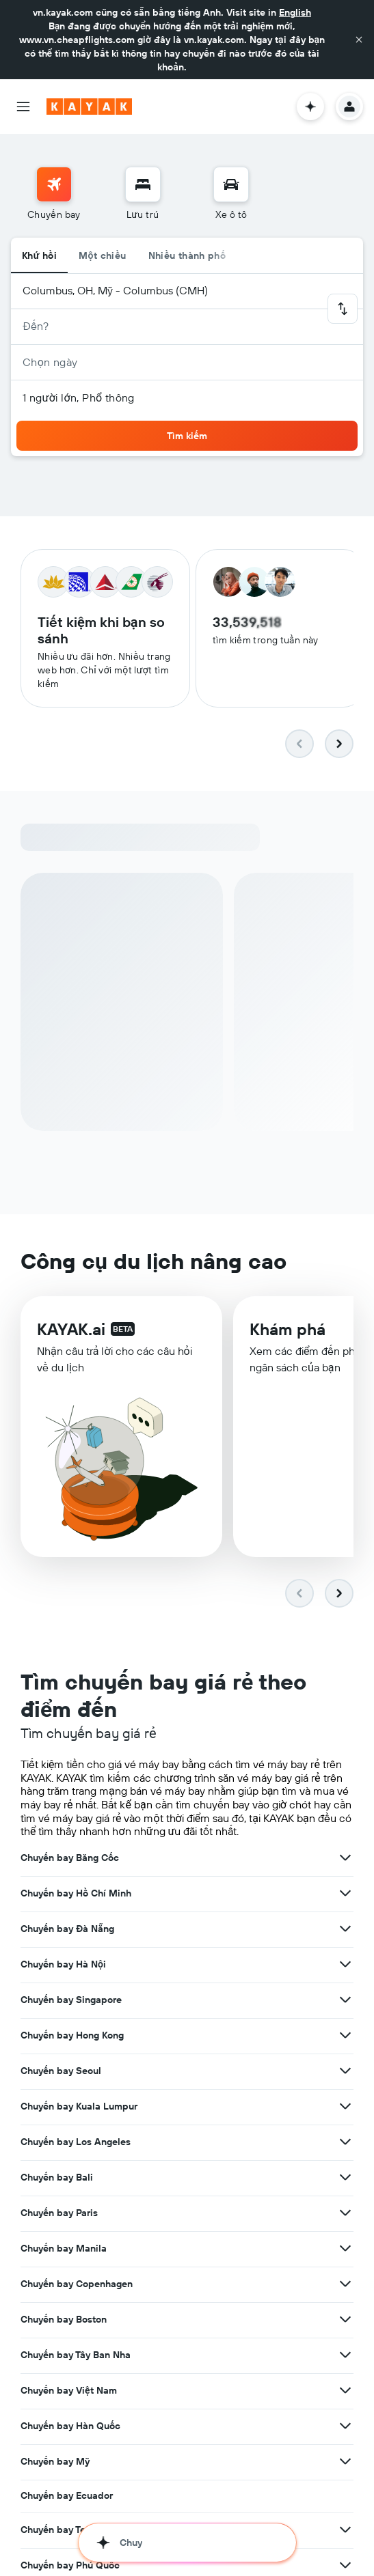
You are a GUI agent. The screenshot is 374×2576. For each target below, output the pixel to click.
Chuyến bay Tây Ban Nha (76, 2355)
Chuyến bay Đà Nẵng (67, 1928)
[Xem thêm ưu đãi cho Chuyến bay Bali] (345, 2177)
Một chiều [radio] (102, 255)
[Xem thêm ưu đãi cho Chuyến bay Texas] (345, 2529)
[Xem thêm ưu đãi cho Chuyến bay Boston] (345, 2319)
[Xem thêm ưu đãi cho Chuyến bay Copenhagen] (345, 2284)
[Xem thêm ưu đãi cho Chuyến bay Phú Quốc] (345, 2565)
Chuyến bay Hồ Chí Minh (76, 1893)
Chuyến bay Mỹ (55, 2461)
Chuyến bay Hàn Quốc (70, 2426)
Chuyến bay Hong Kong (72, 2035)
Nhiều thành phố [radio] (187, 255)
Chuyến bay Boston (64, 2319)
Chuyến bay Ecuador (67, 2495)
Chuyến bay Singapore (71, 1999)
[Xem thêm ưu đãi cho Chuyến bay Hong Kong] (345, 2035)
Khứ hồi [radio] (39, 255)
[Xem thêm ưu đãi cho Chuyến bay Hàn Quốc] (345, 2426)
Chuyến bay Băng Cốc (70, 1857)
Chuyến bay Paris (59, 2213)
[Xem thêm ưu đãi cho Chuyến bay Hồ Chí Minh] (345, 1893)
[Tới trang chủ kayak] (89, 106)
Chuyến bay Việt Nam (69, 2390)
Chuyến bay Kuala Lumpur (79, 2106)
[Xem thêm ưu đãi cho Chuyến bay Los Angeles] (345, 2141)
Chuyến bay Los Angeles (76, 2142)
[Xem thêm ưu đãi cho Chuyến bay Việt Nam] (345, 2390)
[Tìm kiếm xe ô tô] (231, 184)
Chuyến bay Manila (64, 2248)
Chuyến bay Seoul (61, 2070)
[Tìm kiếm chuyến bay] (54, 184)
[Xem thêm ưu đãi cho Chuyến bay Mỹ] (345, 2461)
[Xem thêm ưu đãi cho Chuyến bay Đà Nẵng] (345, 1928)
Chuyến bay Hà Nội (63, 1964)
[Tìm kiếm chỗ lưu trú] (143, 184)
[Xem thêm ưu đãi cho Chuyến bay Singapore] (345, 1999)
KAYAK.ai (71, 1329)
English (295, 12)
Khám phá (287, 1329)
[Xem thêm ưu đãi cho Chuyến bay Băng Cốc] (345, 1857)
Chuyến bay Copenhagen (77, 2284)
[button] (359, 40)
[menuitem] (54, 194)
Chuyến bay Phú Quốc (70, 2565)
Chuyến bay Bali (57, 2177)
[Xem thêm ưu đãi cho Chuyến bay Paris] (345, 2212)
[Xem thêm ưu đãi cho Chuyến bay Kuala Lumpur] (345, 2106)
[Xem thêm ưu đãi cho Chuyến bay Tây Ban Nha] (345, 2355)
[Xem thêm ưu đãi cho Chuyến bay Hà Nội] (345, 1964)
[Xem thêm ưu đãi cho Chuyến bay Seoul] (345, 2070)
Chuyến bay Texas (61, 2529)
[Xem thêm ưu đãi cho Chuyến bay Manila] (345, 2248)
